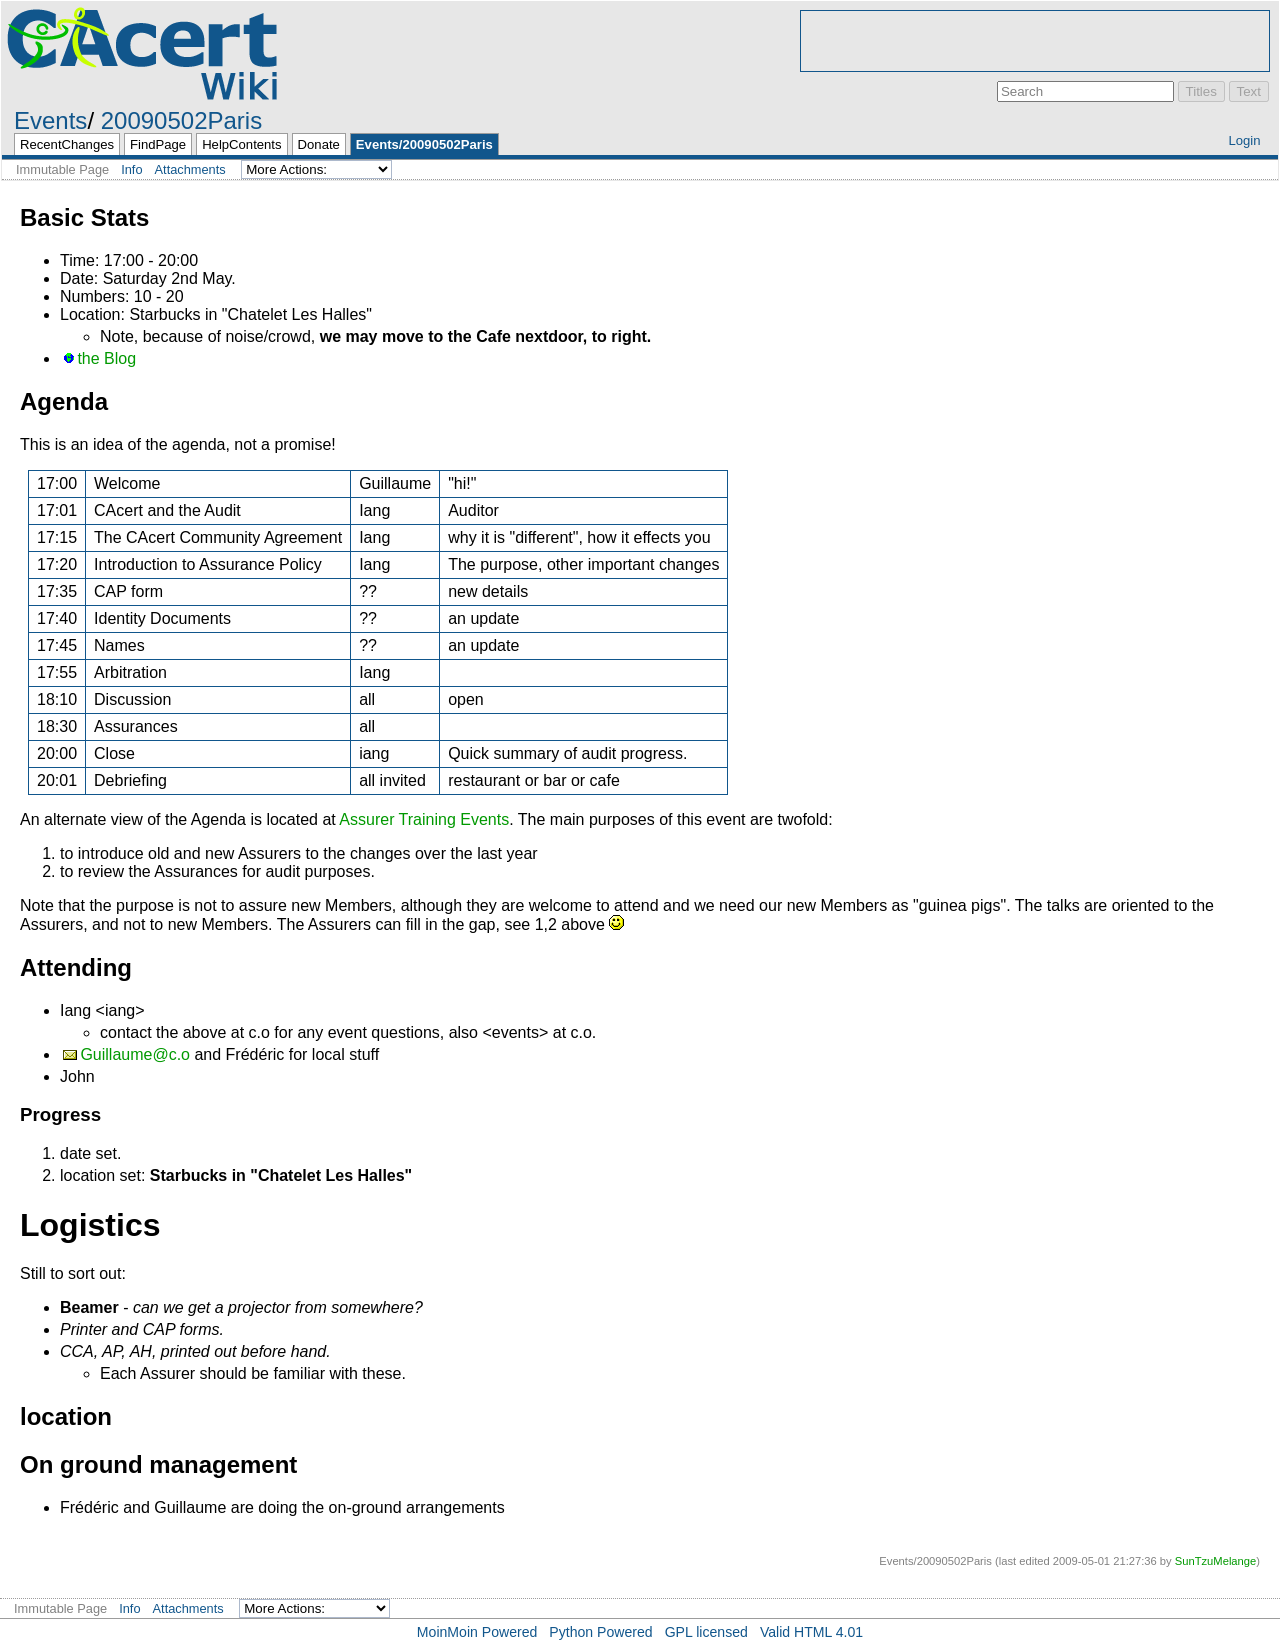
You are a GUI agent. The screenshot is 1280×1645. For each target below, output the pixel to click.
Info (131, 169)
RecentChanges (67, 144)
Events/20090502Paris (424, 144)
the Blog (106, 358)
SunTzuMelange (1215, 1561)
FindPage (158, 144)
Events (50, 120)
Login (1244, 140)
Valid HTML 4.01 (811, 1632)
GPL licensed (706, 1632)
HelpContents (241, 144)
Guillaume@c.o (135, 1054)
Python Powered (600, 1632)
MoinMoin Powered (477, 1632)
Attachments (190, 169)
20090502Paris (181, 120)
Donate (319, 144)
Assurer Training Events (424, 819)
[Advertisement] (1035, 41)
